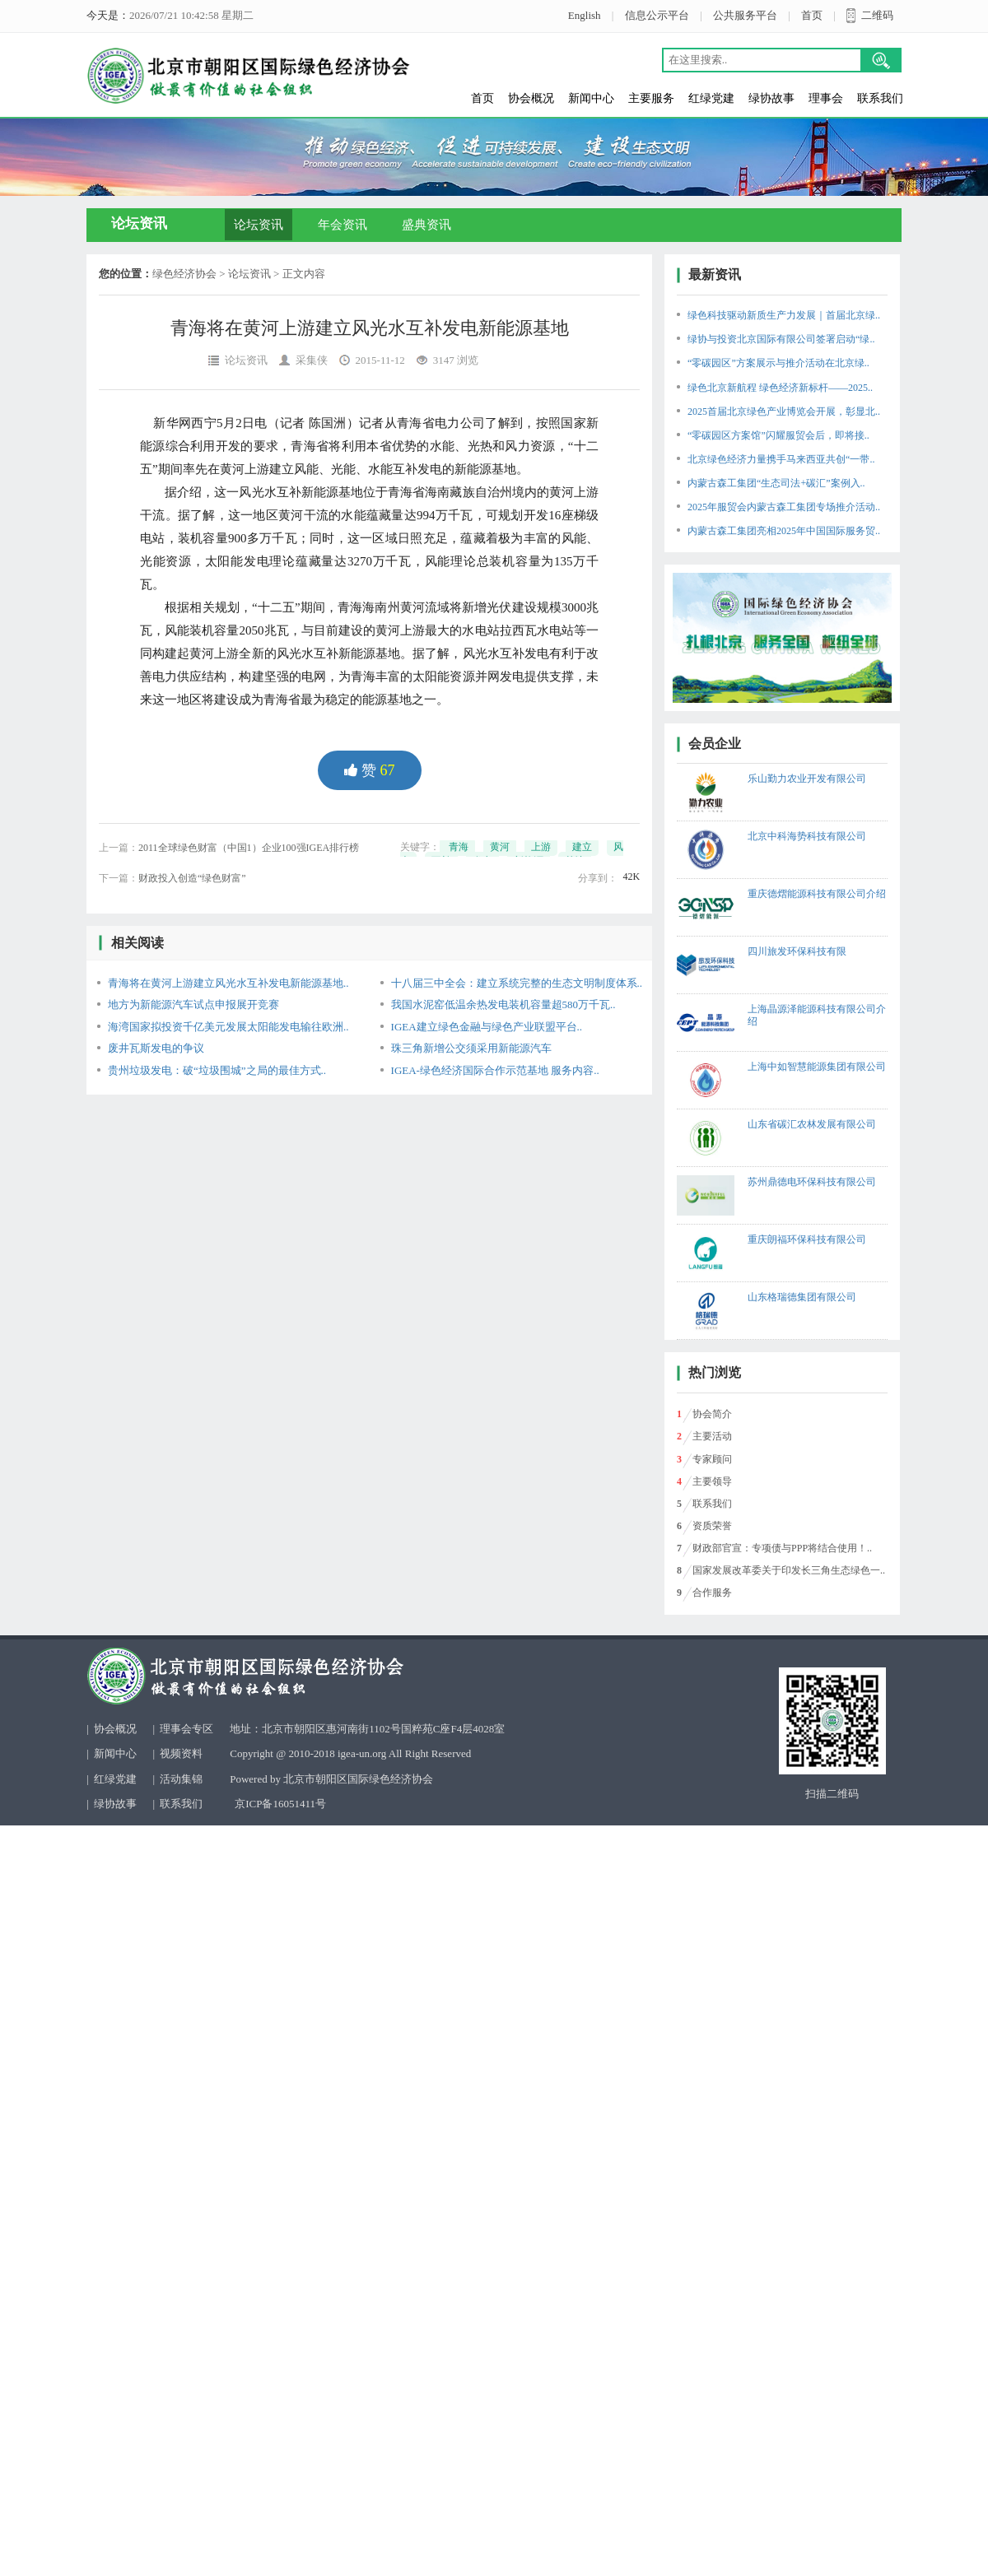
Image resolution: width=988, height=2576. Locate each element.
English (584, 15)
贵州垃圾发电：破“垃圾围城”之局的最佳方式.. (217, 1070)
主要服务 (651, 98)
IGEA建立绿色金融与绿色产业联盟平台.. (487, 1027)
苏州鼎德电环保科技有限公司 (812, 1182)
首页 (812, 15)
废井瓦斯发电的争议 (156, 1048)
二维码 (877, 15)
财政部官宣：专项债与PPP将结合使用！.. (782, 1548)
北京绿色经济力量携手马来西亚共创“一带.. (780, 459)
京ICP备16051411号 (280, 1803)
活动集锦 (181, 1779)
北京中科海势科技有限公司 (807, 836)
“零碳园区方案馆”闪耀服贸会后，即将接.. (778, 435)
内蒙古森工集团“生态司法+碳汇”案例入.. (775, 483)
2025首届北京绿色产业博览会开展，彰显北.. (783, 411)
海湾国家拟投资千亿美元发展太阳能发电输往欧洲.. (228, 1027)
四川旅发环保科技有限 (797, 951)
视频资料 (181, 1753)
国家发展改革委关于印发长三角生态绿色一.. (788, 1570)
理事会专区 (186, 1729)
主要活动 (712, 1436)
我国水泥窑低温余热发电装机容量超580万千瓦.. (503, 1004)
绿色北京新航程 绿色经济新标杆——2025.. (780, 387)
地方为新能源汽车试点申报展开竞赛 (193, 1004)
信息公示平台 (657, 15)
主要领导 (712, 1481)
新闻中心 (591, 98)
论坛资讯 (258, 224)
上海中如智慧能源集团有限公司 (817, 1066)
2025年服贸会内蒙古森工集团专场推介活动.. (783, 507)
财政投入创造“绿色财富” (192, 878)
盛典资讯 (426, 224)
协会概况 (531, 98)
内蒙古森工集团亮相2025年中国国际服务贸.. (783, 531)
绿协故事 (771, 98)
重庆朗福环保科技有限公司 (807, 1239)
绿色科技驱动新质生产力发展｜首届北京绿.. (783, 315)
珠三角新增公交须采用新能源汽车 (471, 1048)
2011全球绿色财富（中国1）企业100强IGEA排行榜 (248, 847)
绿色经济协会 (184, 273)
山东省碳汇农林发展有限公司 (812, 1124)
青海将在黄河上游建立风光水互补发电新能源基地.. (228, 983)
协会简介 (712, 1414)
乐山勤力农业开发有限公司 (807, 778)
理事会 (826, 98)
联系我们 (880, 98)
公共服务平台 (745, 15)
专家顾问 (712, 1459)
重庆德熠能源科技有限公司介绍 (817, 894)
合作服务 (712, 1592)
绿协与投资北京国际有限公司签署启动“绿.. (780, 339)
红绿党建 (711, 98)
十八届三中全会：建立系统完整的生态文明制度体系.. (517, 983)
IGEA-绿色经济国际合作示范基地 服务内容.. (495, 1070)
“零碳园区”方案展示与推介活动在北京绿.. (778, 363)
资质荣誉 (712, 1526)
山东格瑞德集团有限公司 (802, 1297)
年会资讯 (342, 224)
